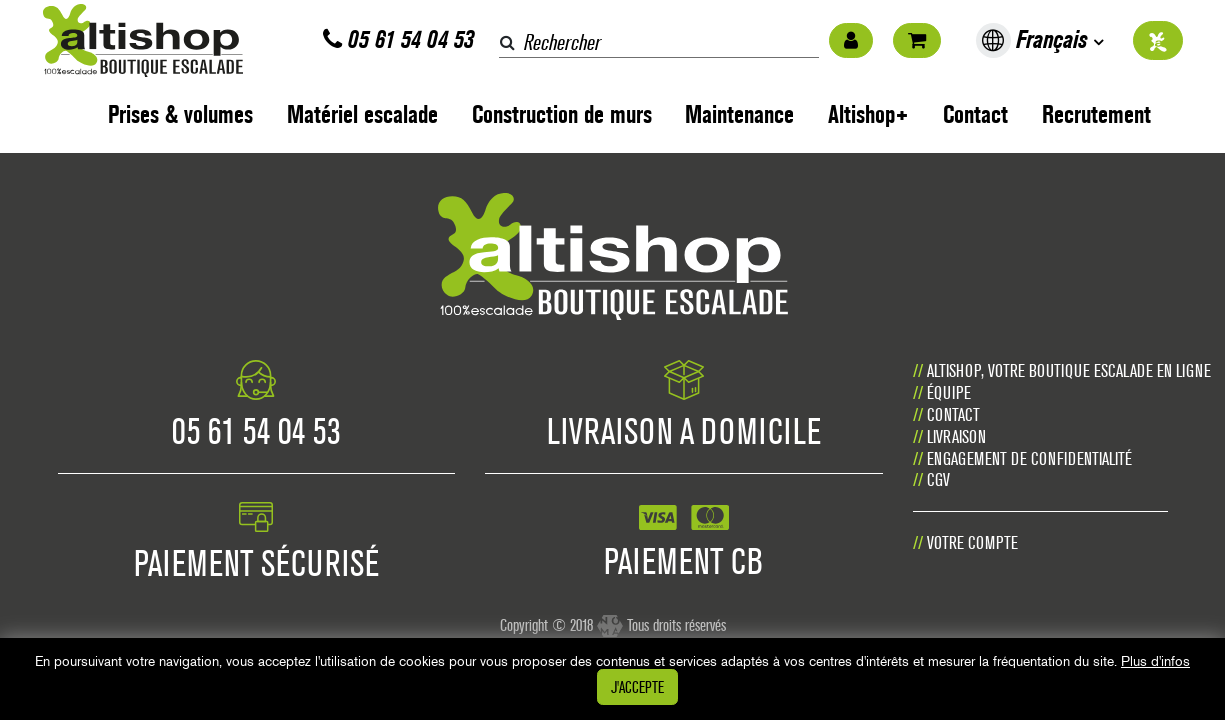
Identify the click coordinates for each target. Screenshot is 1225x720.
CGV (938, 479)
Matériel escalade (362, 114)
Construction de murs (562, 114)
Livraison (956, 436)
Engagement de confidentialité (1029, 458)
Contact (975, 114)
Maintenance (739, 114)
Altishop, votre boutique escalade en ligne (1069, 370)
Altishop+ (868, 114)
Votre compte (972, 542)
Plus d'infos (1155, 661)
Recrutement (1096, 114)
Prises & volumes (180, 114)
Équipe (949, 392)
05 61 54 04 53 (398, 39)
